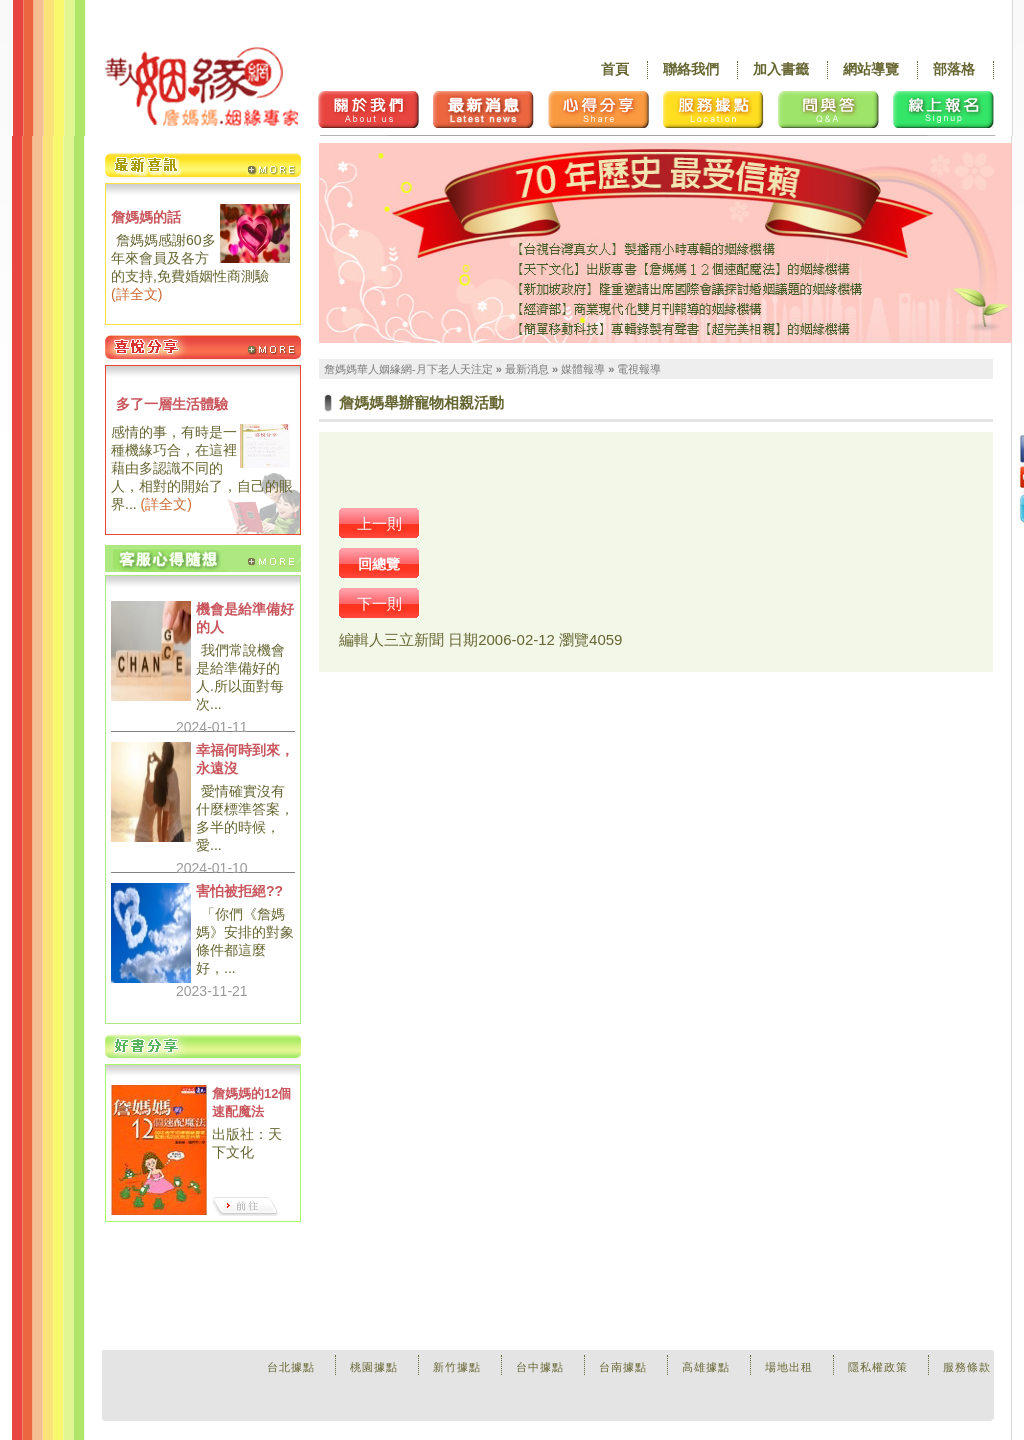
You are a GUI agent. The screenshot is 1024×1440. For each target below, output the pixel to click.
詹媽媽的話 (146, 217)
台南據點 (623, 1367)
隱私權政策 (878, 1367)
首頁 (615, 69)
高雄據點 (706, 1367)
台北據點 (291, 1367)
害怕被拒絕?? (239, 891)
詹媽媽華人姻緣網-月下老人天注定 (408, 369)
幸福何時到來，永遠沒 (245, 759)
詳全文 (137, 294)
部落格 (954, 69)
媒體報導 (583, 369)
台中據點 (540, 1367)
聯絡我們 (691, 69)
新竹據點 (457, 1367)
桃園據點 (374, 1367)
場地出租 (789, 1367)
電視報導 (639, 369)
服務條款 (967, 1367)
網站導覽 (871, 69)
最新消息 (527, 369)
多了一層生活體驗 (172, 404)
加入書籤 (781, 69)
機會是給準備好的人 (245, 618)
